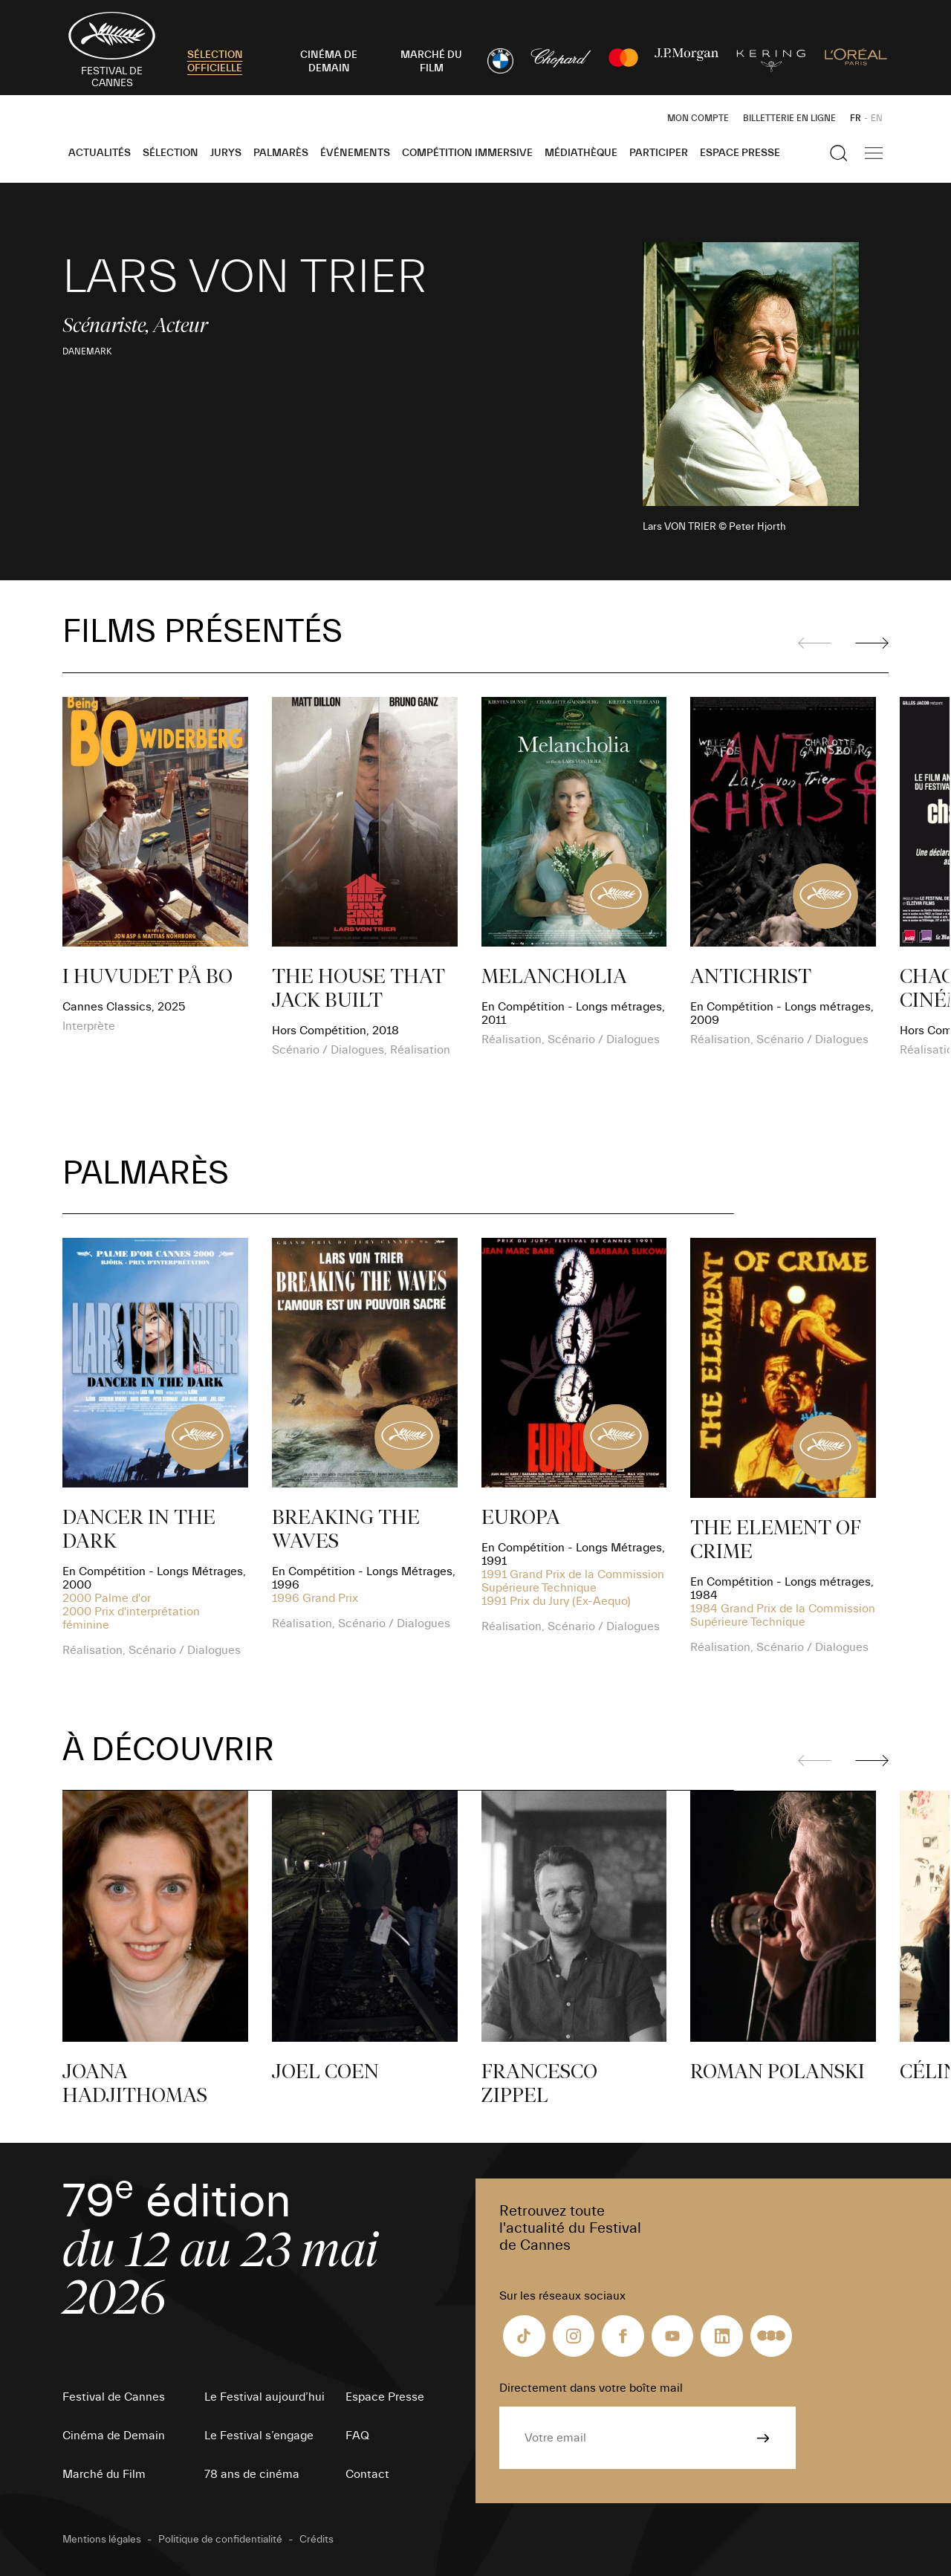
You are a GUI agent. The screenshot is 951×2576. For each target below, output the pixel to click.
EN (877, 118)
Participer (658, 153)
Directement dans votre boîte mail (591, 2388)
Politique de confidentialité (220, 2540)
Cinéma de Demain (113, 2435)
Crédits (316, 2540)
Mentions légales (101, 2540)
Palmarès (280, 153)
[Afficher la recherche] (839, 153)
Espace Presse (740, 153)
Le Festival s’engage (259, 2435)
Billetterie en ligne (789, 118)
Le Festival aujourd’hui (264, 2397)
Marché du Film (104, 2474)
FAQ (357, 2435)
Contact (367, 2474)
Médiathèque (581, 153)
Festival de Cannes (113, 2397)
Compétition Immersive (467, 153)
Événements (355, 153)
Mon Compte (698, 118)
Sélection (170, 153)
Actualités (99, 153)
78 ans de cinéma (251, 2474)
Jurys (225, 153)
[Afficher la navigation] (874, 153)
